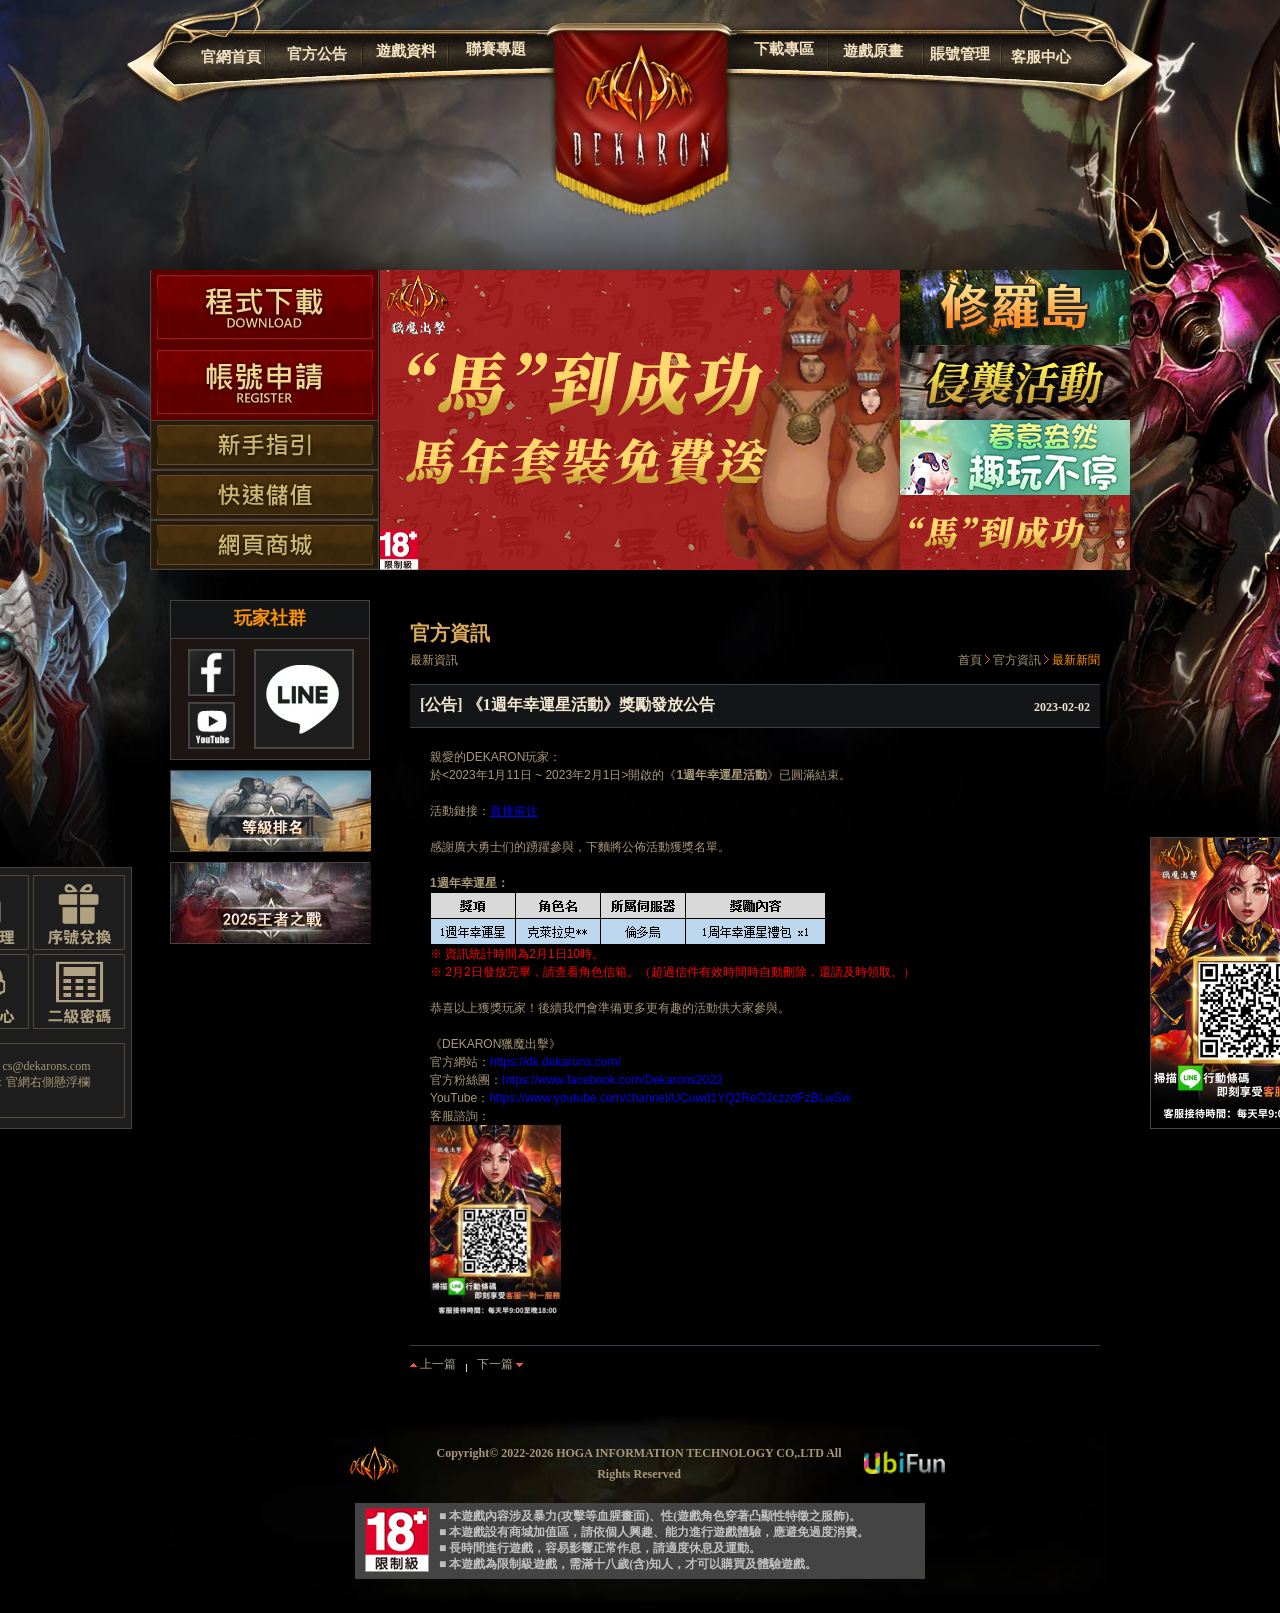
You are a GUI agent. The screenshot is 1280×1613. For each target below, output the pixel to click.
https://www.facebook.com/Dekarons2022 (612, 1080)
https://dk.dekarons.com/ (555, 1062)
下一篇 (500, 1364)
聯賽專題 (496, 49)
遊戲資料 (406, 51)
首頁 (970, 660)
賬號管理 (960, 54)
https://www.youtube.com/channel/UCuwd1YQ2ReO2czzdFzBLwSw (670, 1098)
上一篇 (433, 1364)
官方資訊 (1017, 660)
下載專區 (784, 49)
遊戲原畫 (873, 51)
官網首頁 (231, 57)
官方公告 (317, 54)
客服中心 (1041, 57)
